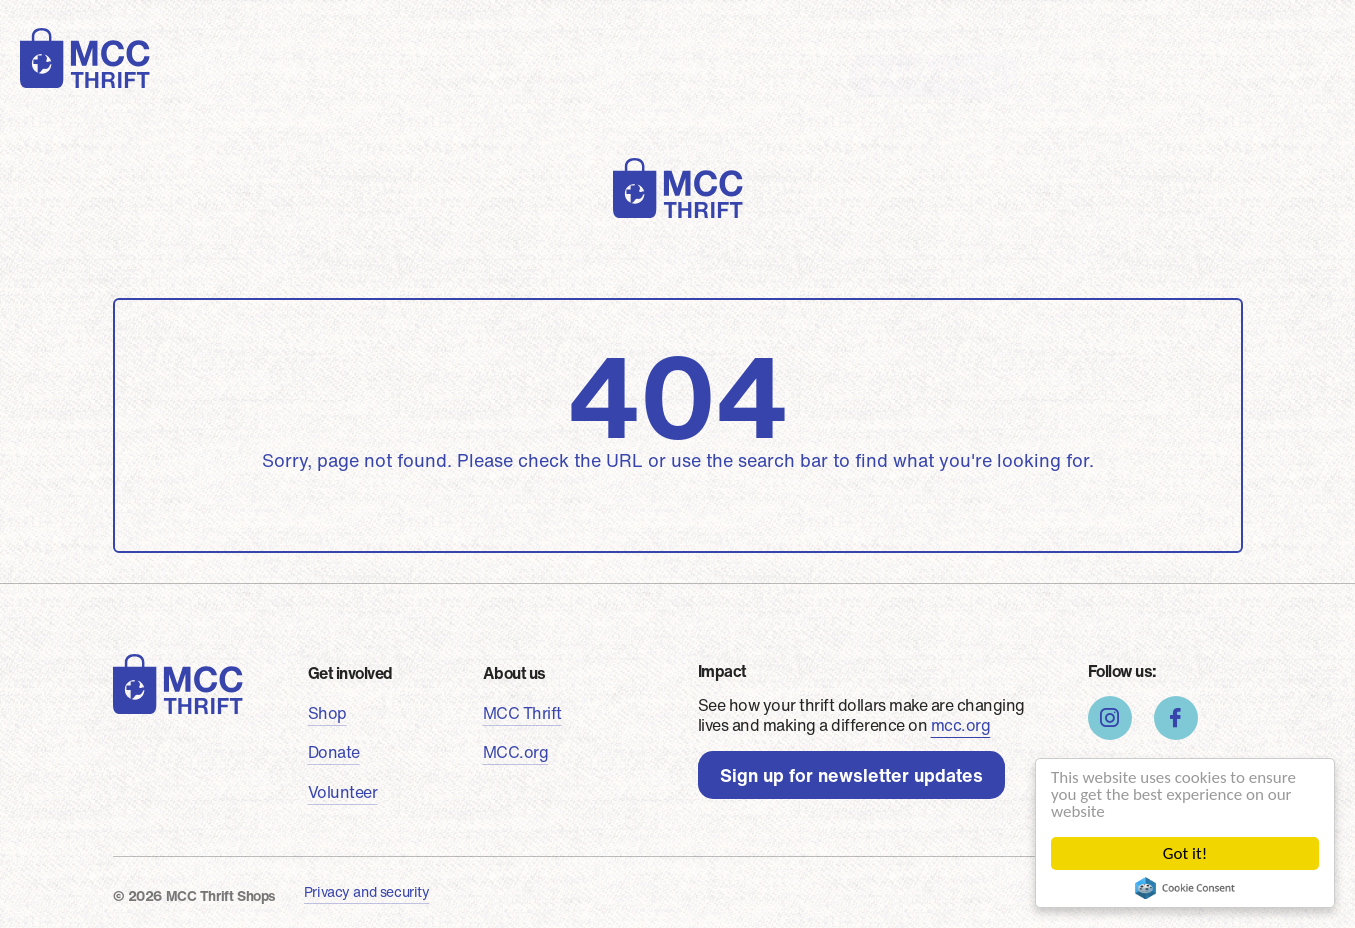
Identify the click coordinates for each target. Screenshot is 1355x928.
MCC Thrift (522, 713)
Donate (450, 74)
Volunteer (560, 74)
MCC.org (516, 752)
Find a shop (946, 75)
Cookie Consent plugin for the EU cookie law (1185, 888)
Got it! (1185, 853)
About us (776, 74)
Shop (361, 74)
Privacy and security (367, 891)
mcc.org (961, 725)
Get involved (350, 673)
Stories (670, 74)
